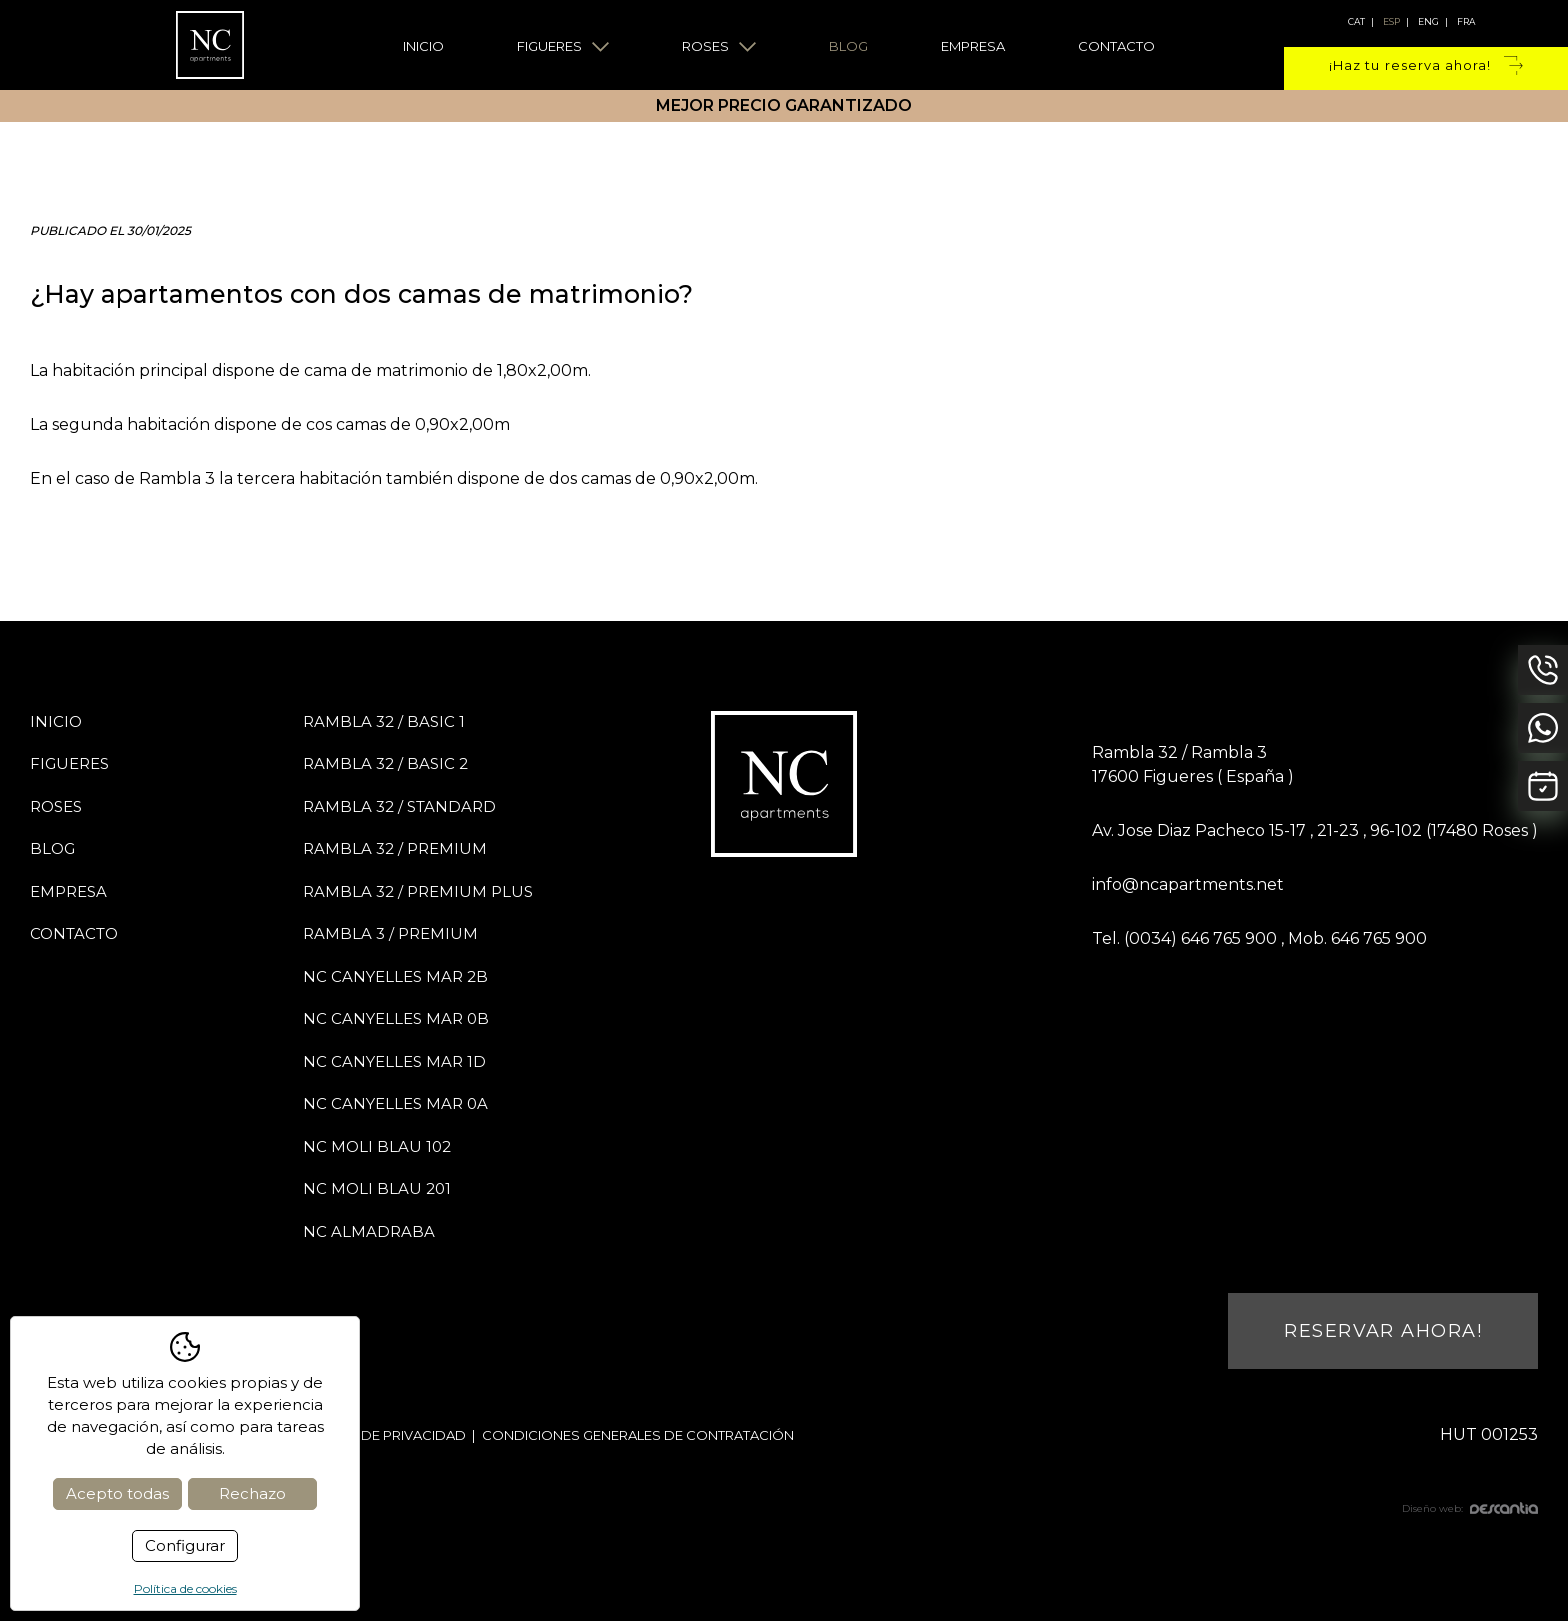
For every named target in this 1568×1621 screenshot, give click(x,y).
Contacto (1116, 46)
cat (1356, 21)
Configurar (185, 1545)
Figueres (563, 46)
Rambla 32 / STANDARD (399, 806)
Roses (719, 46)
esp (1391, 21)
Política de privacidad (382, 1435)
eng (1428, 21)
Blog (848, 46)
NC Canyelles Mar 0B (396, 1018)
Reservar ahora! (1383, 1331)
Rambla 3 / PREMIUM (390, 933)
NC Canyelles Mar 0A (395, 1103)
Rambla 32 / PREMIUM (395, 848)
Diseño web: (1470, 1508)
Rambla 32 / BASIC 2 (385, 763)
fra (1466, 21)
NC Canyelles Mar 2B (395, 976)
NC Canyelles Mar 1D (394, 1061)
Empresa (973, 46)
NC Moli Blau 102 (377, 1146)
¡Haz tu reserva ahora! (1426, 66)
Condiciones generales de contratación (638, 1435)
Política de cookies (185, 1588)
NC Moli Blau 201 (377, 1188)
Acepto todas (117, 1493)
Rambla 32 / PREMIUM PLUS (418, 891)
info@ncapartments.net (1188, 884)
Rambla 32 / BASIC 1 (384, 721)
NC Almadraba (369, 1231)
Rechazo (252, 1493)
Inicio (423, 46)
